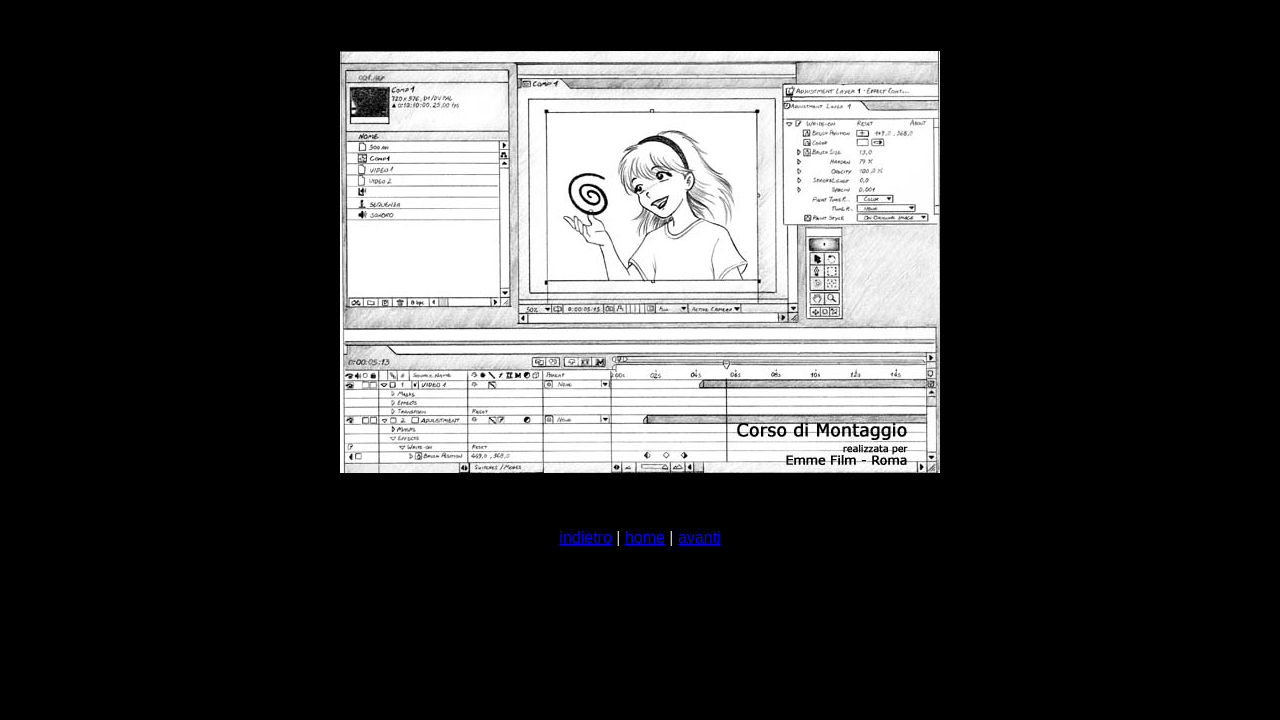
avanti (699, 537)
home (645, 537)
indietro (585, 537)
